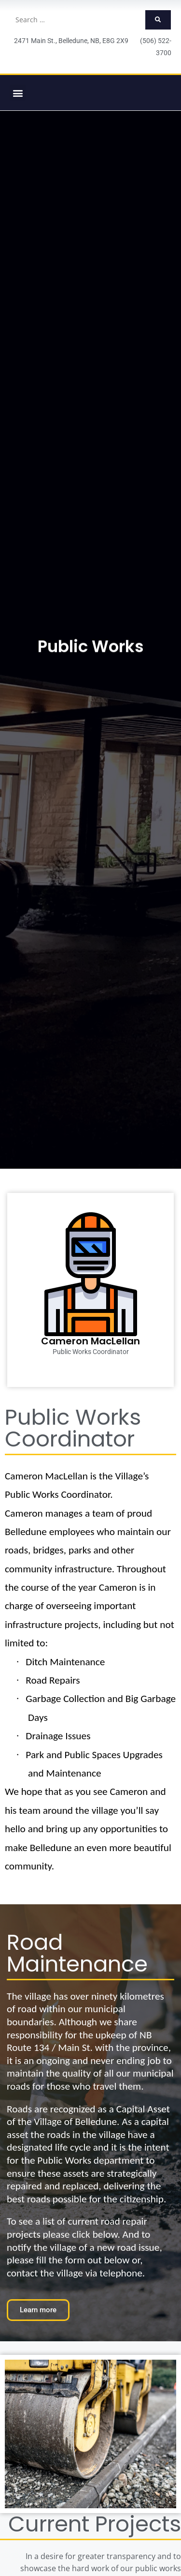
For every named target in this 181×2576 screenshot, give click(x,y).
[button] (18, 93)
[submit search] (158, 20)
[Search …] (77, 20)
